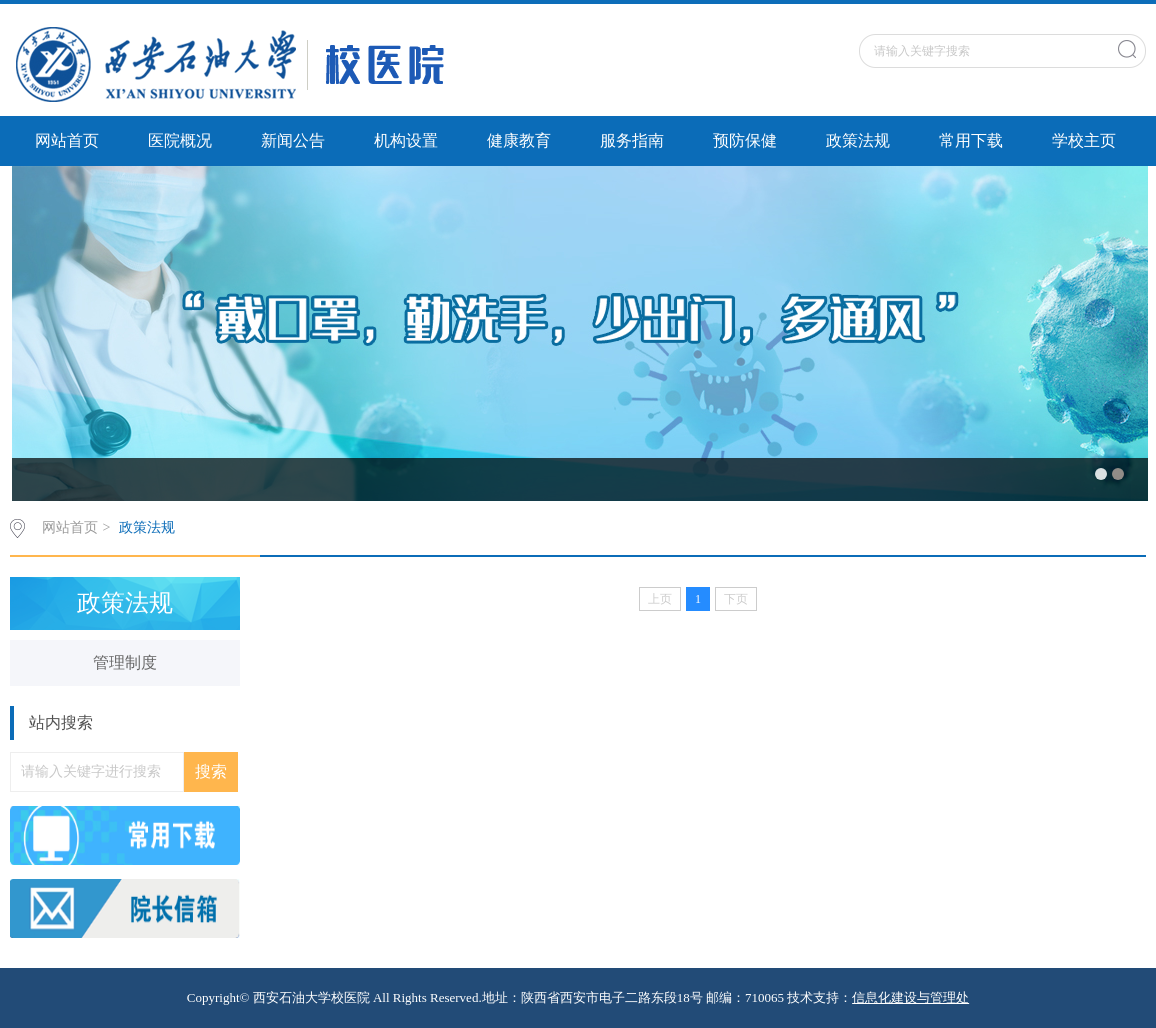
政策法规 (858, 140)
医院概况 (180, 140)
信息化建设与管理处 (910, 997)
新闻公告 (293, 140)
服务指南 (632, 140)
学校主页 (1084, 140)
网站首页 (67, 140)
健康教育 (519, 140)
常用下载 (971, 140)
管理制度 (125, 662)
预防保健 (745, 140)
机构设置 (406, 140)
